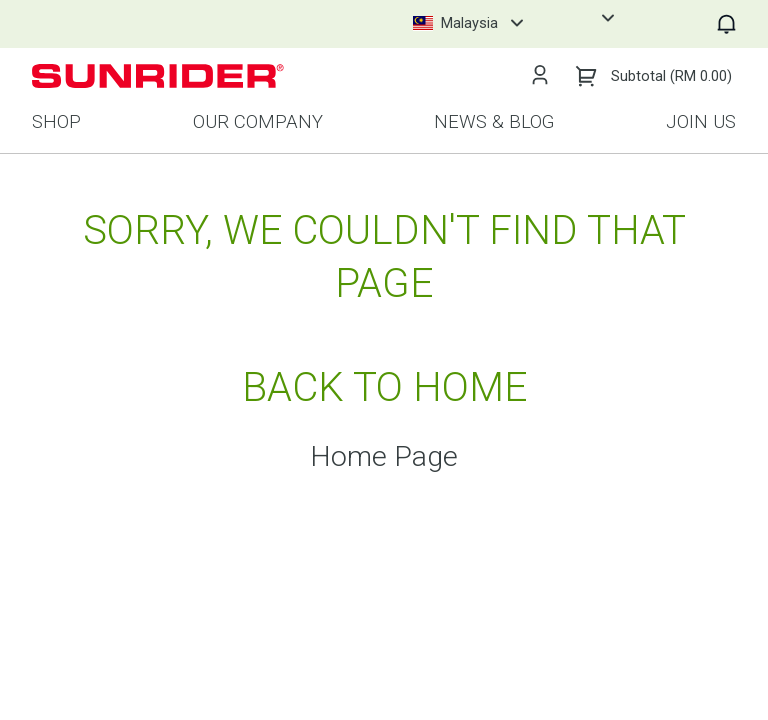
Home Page (384, 457)
